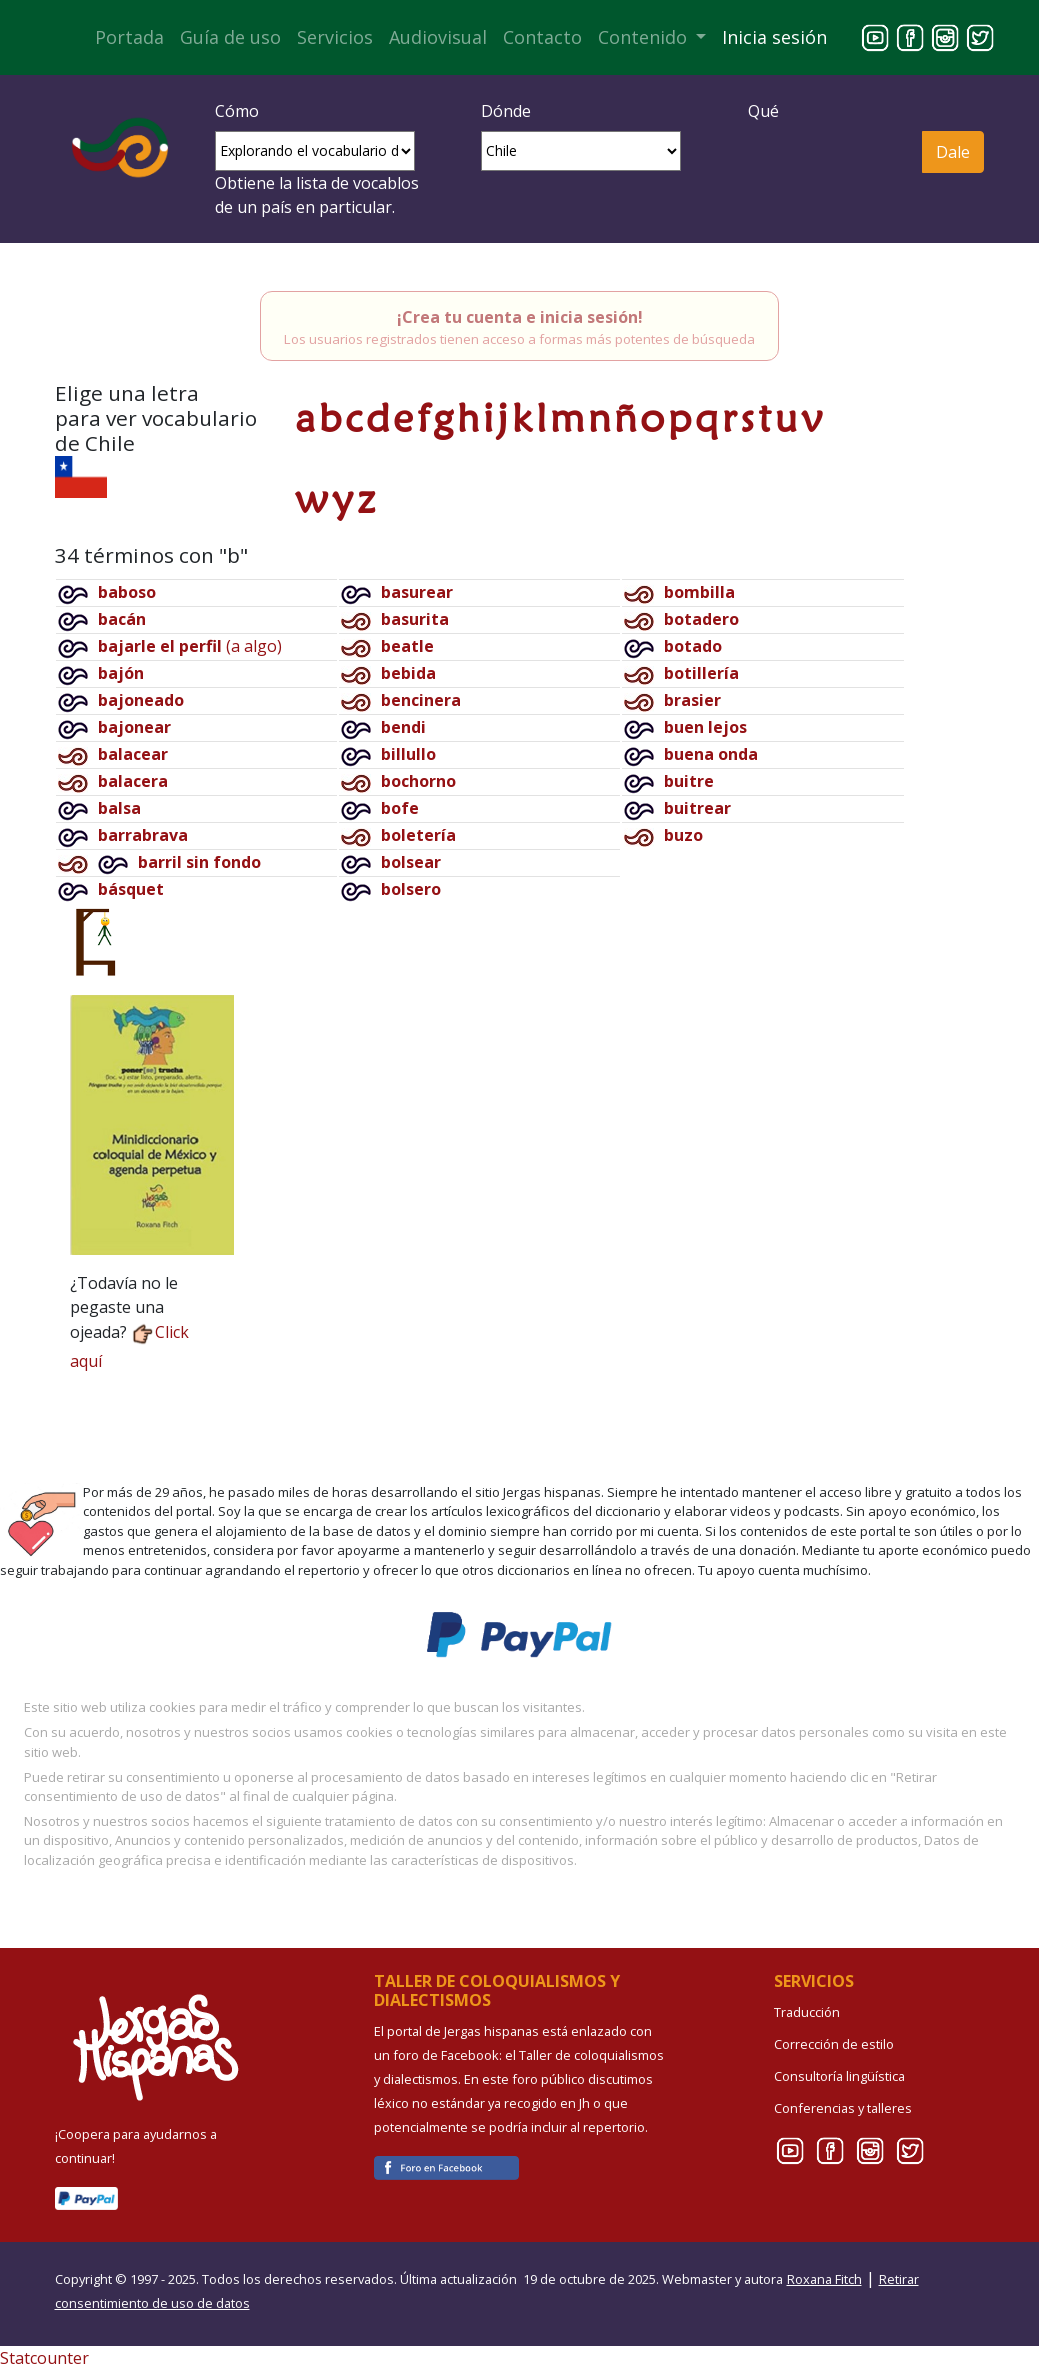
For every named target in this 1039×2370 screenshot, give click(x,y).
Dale (953, 152)
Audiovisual (438, 37)
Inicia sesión (774, 37)
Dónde (506, 111)
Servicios (335, 37)
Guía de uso (230, 37)
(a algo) (190, 646)
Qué (763, 111)
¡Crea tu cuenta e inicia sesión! (520, 317)
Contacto (542, 37)
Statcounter (44, 2358)
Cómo (237, 111)
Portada (129, 37)
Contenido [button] (645, 37)
